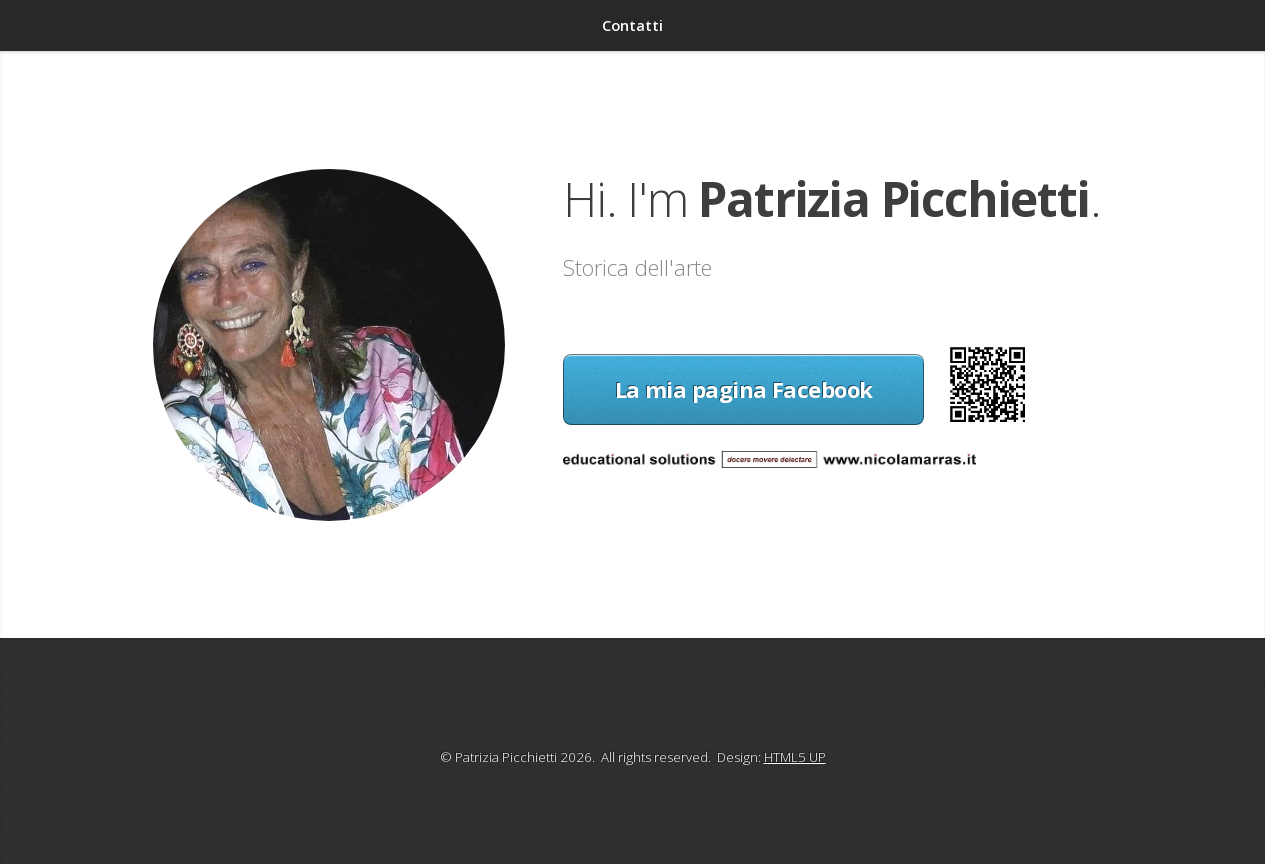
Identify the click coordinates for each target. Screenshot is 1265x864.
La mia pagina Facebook (744, 389)
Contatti (632, 25)
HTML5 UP (795, 757)
